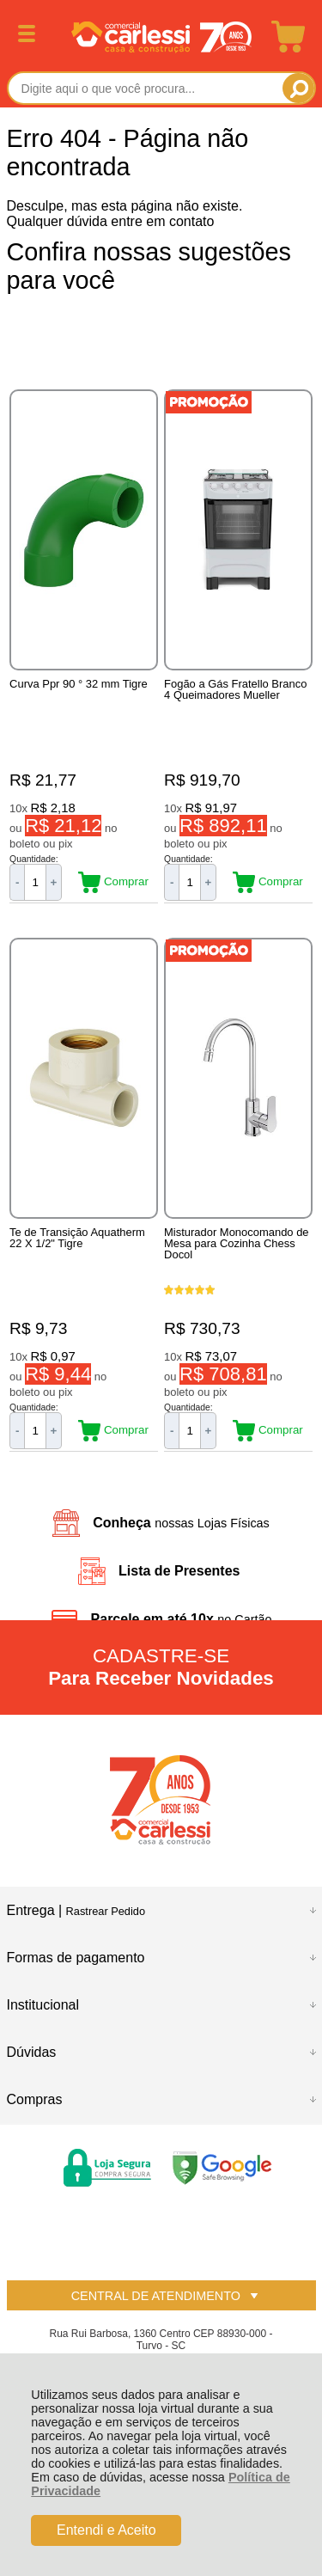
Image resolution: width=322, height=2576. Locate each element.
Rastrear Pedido (105, 1911)
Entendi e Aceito (106, 2530)
